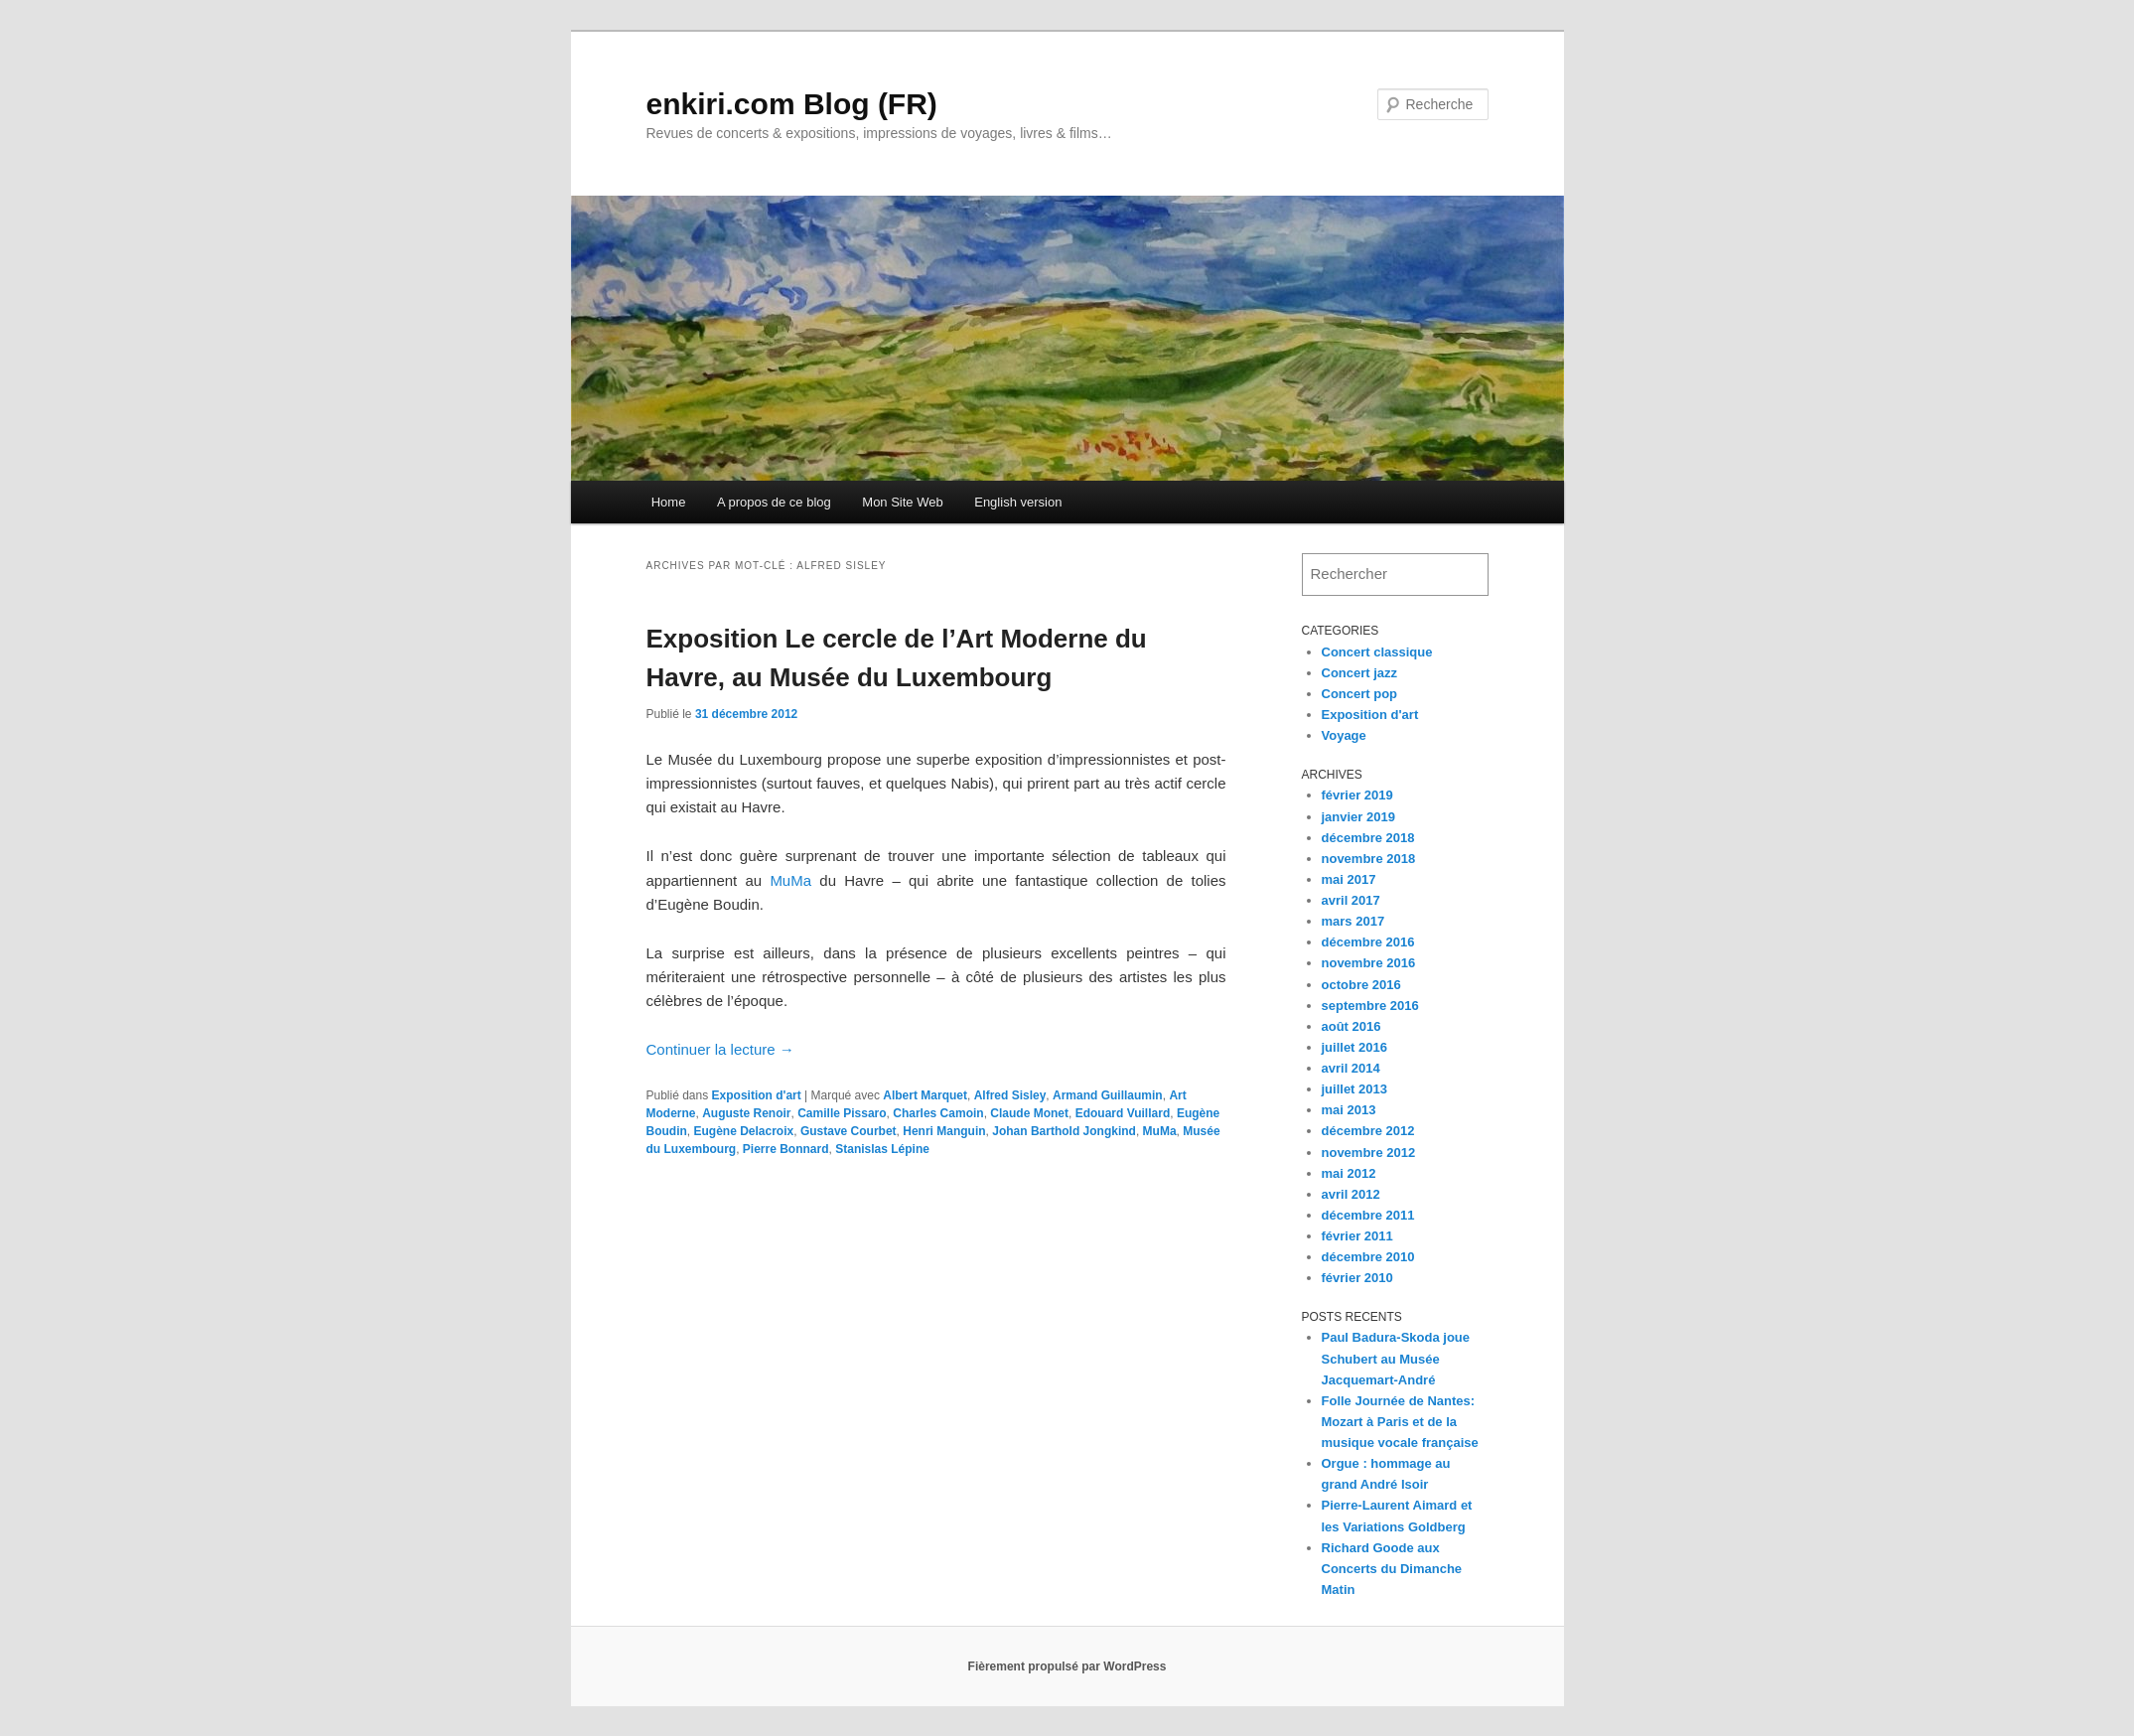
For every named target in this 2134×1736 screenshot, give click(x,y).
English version (1018, 502)
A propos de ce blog (774, 502)
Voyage (1344, 735)
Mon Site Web (902, 502)
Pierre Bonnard (786, 1149)
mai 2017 (1349, 879)
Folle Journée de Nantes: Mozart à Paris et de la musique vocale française (1400, 1421)
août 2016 (1351, 1026)
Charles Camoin (938, 1113)
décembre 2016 (1368, 942)
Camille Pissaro (841, 1113)
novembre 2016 (1369, 962)
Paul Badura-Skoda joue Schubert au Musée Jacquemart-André (1396, 1358)
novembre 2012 (1369, 1152)
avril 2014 (1351, 1068)
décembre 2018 (1368, 837)
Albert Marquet (925, 1095)
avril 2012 (1351, 1194)
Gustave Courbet (848, 1131)
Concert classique (1377, 652)
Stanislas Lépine (882, 1149)
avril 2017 (1351, 900)
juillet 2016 (1354, 1047)
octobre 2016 (1361, 984)
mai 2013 (1349, 1109)
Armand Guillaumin (1108, 1095)
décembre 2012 (1368, 1130)
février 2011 (1357, 1236)
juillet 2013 (1354, 1089)
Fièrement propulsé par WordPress (1067, 1666)
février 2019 (1357, 795)
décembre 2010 (1368, 1256)
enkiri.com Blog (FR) (791, 103)
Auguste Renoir (746, 1113)
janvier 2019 (1358, 816)
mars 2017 (1353, 921)
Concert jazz (1360, 672)
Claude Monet (1029, 1113)
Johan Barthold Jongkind (1064, 1131)
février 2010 (1357, 1277)
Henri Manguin (944, 1131)
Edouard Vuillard (1123, 1113)
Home (668, 502)
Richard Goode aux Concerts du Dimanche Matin (1392, 1568)
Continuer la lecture (720, 1049)
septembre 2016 (1370, 1005)
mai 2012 (1349, 1173)
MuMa (790, 880)
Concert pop (1360, 693)
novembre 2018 (1369, 858)
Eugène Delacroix (744, 1131)
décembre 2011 (1368, 1215)
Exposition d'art (756, 1095)
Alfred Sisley (1010, 1095)
